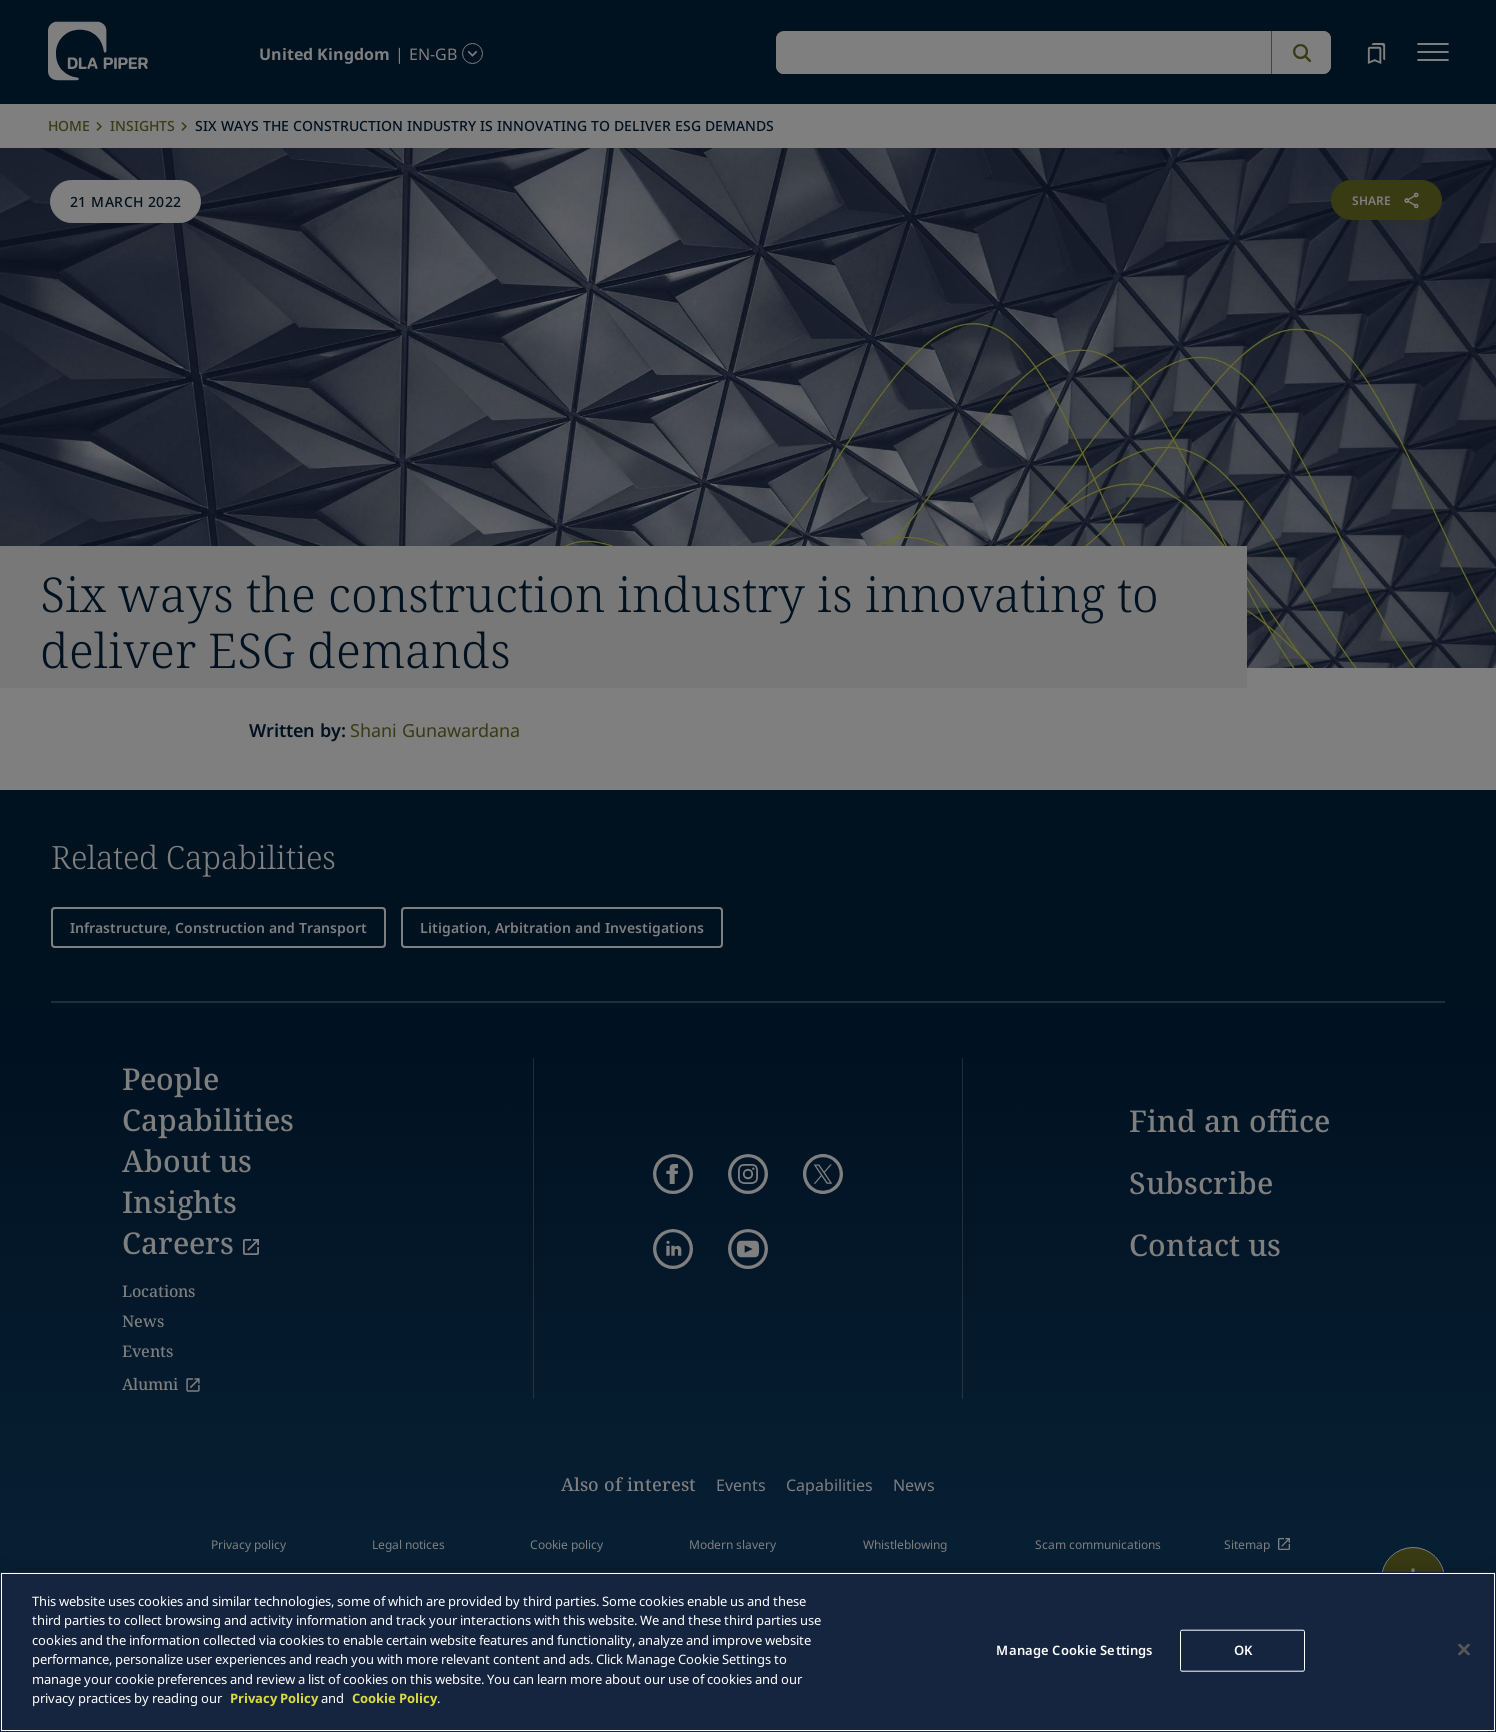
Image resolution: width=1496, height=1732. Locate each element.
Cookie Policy (394, 1698)
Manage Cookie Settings (1074, 1650)
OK (1243, 1650)
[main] (748, 1652)
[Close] (1464, 1649)
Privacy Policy (274, 1698)
